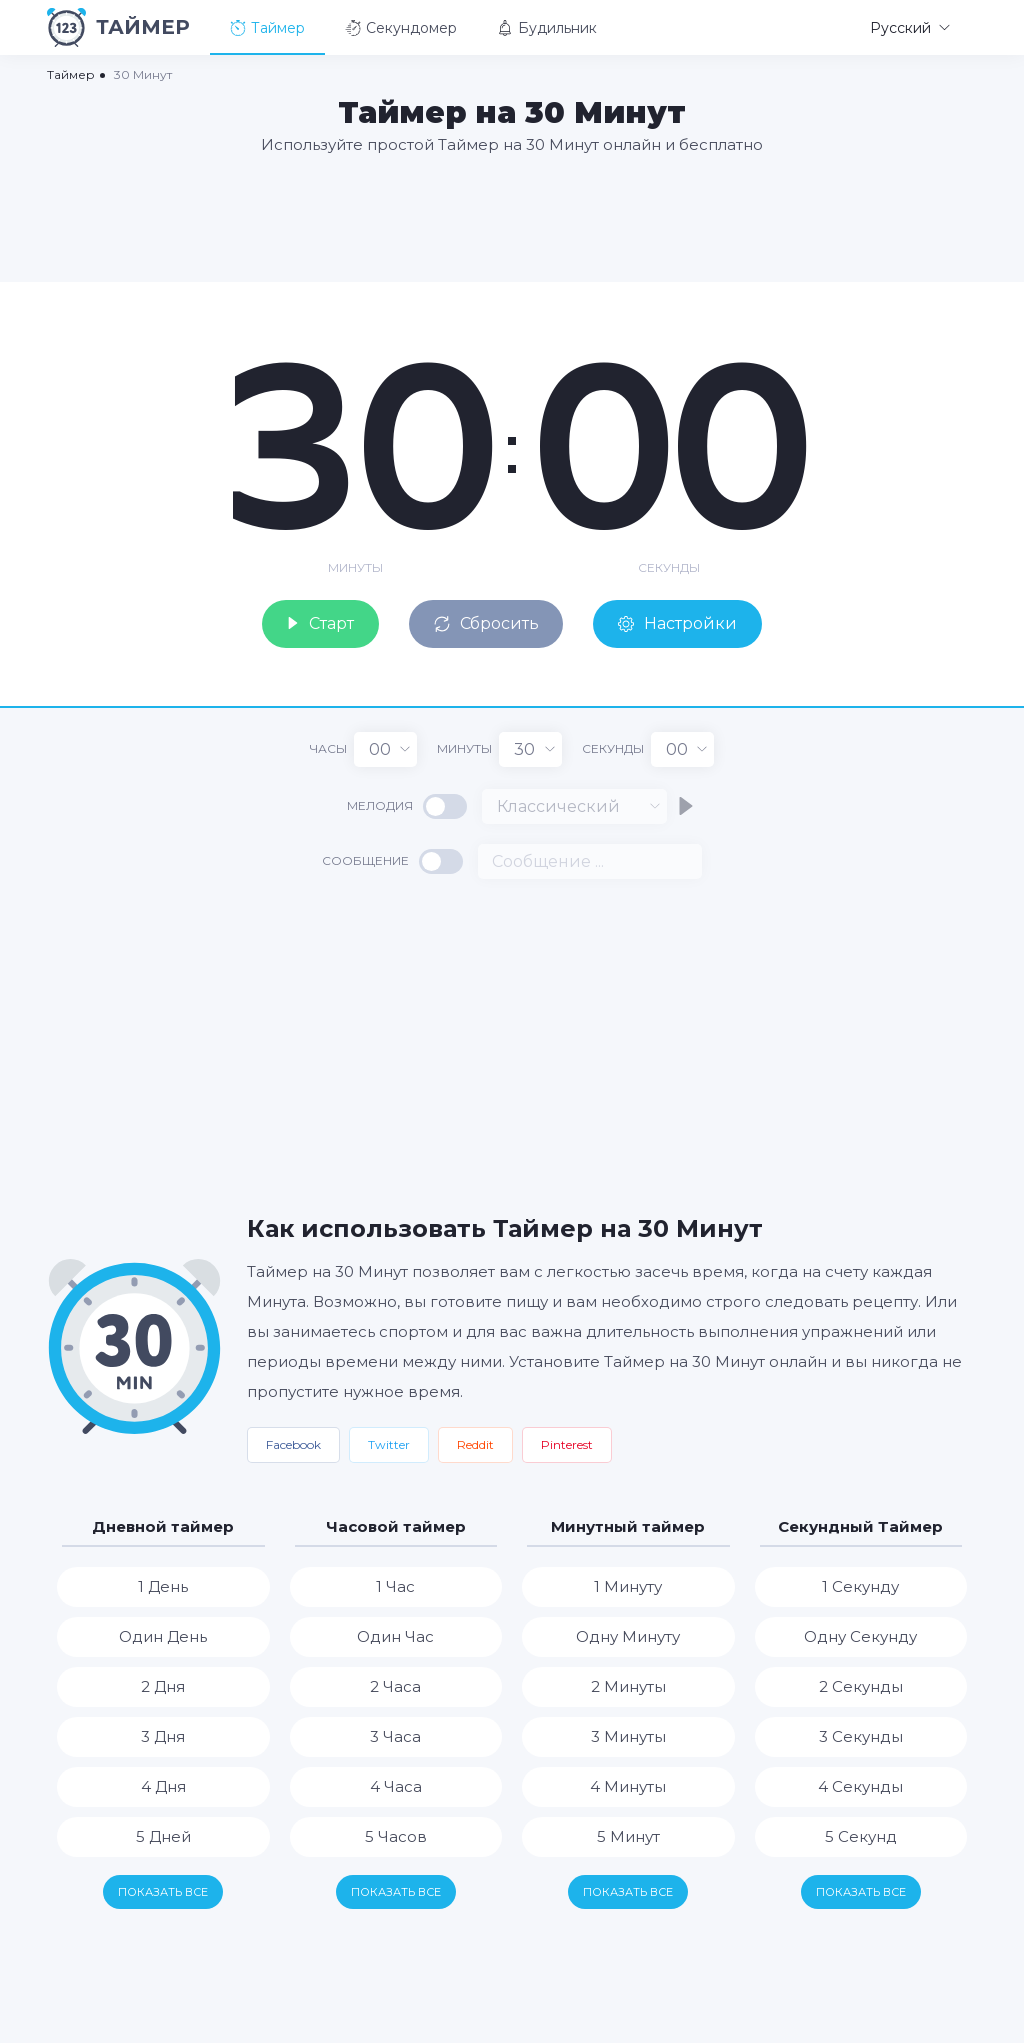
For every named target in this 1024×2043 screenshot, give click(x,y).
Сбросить (487, 623)
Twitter (389, 1444)
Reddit (475, 1444)
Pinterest (567, 1444)
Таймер (267, 28)
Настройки (679, 623)
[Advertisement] (512, 217)
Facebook (293, 1444)
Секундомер (401, 28)
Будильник (547, 28)
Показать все (163, 1892)
